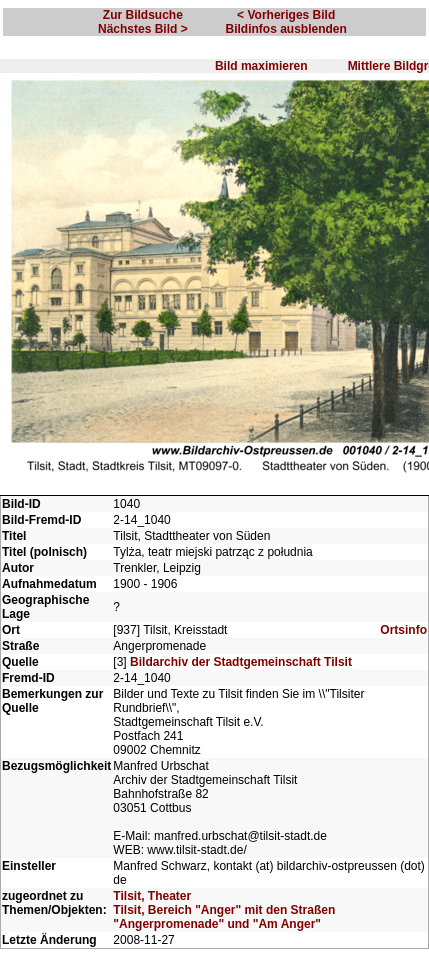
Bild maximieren (261, 66)
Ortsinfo (403, 630)
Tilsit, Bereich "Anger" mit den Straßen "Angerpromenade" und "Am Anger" (224, 917)
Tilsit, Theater (152, 896)
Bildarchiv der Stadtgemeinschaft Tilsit (241, 662)
